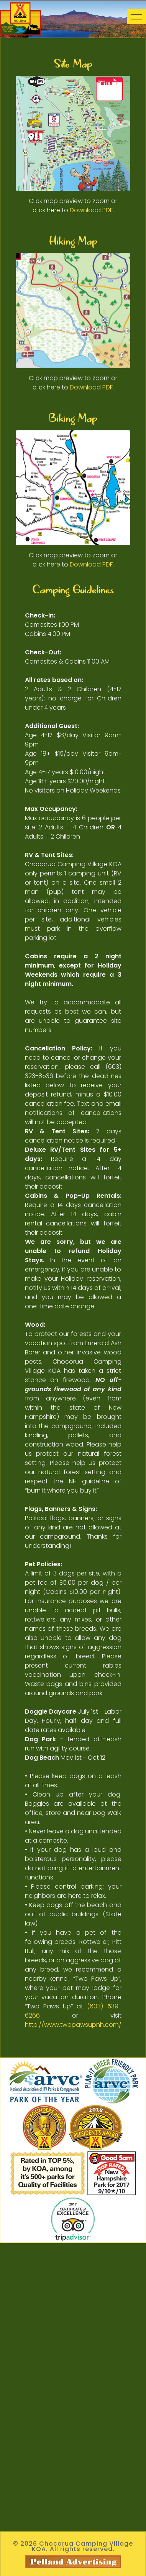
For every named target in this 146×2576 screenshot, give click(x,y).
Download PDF (91, 210)
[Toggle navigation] (136, 16)
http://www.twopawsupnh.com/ (73, 2024)
